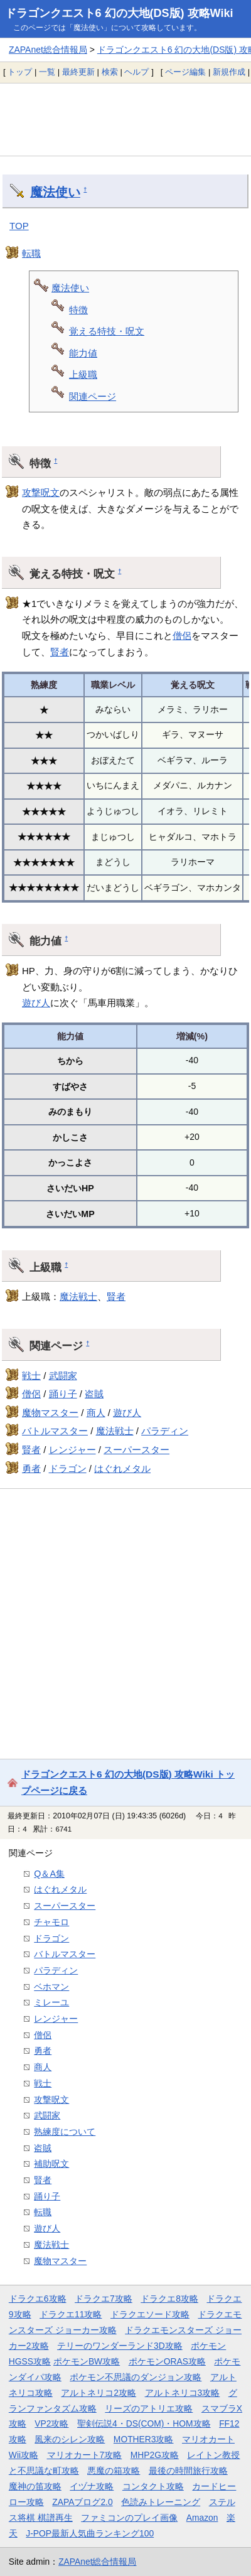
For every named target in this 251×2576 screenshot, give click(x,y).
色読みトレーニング (160, 2502)
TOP (19, 225)
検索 (110, 72)
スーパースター (136, 1449)
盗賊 (94, 1393)
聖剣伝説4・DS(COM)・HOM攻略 (144, 2423)
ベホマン (51, 1987)
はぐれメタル (122, 1468)
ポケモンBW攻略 (86, 2361)
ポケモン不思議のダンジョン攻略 (135, 2377)
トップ (20, 72)
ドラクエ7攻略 (103, 2299)
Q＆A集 (49, 1874)
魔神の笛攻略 (35, 2486)
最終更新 (78, 72)
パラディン (164, 1430)
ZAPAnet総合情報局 (48, 50)
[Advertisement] (125, 119)
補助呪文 (51, 2164)
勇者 (31, 1468)
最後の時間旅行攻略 (188, 2471)
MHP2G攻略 (155, 2455)
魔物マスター (50, 1412)
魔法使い (55, 192)
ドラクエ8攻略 (169, 2299)
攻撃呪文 (41, 492)
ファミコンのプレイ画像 (129, 2518)
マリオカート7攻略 (84, 2455)
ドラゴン (68, 1468)
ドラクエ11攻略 (71, 2314)
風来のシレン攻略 (70, 2439)
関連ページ (92, 396)
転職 (31, 253)
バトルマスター (55, 1430)
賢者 (59, 652)
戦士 (31, 1375)
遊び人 (36, 1002)
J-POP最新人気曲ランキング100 (90, 2533)
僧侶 (182, 635)
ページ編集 (185, 72)
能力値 (83, 353)
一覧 (47, 72)
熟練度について (64, 2132)
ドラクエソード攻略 (150, 2314)
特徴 (78, 309)
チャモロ (51, 1922)
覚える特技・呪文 (106, 331)
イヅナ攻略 (92, 2486)
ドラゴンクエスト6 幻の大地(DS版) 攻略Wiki (119, 13)
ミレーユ (51, 2002)
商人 (96, 1412)
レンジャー (72, 1449)
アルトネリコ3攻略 (182, 2393)
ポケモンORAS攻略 (167, 2361)
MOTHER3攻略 (144, 2439)
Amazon (202, 2518)
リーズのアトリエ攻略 (149, 2408)
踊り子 (63, 1393)
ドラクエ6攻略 (38, 2299)
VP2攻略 (51, 2423)
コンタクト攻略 (153, 2486)
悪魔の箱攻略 (113, 2471)
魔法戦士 (78, 1296)
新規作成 (229, 72)
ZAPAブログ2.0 (82, 2502)
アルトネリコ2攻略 (98, 2393)
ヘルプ (136, 72)
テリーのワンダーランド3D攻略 (120, 2346)
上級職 (83, 374)
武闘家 (63, 1375)
